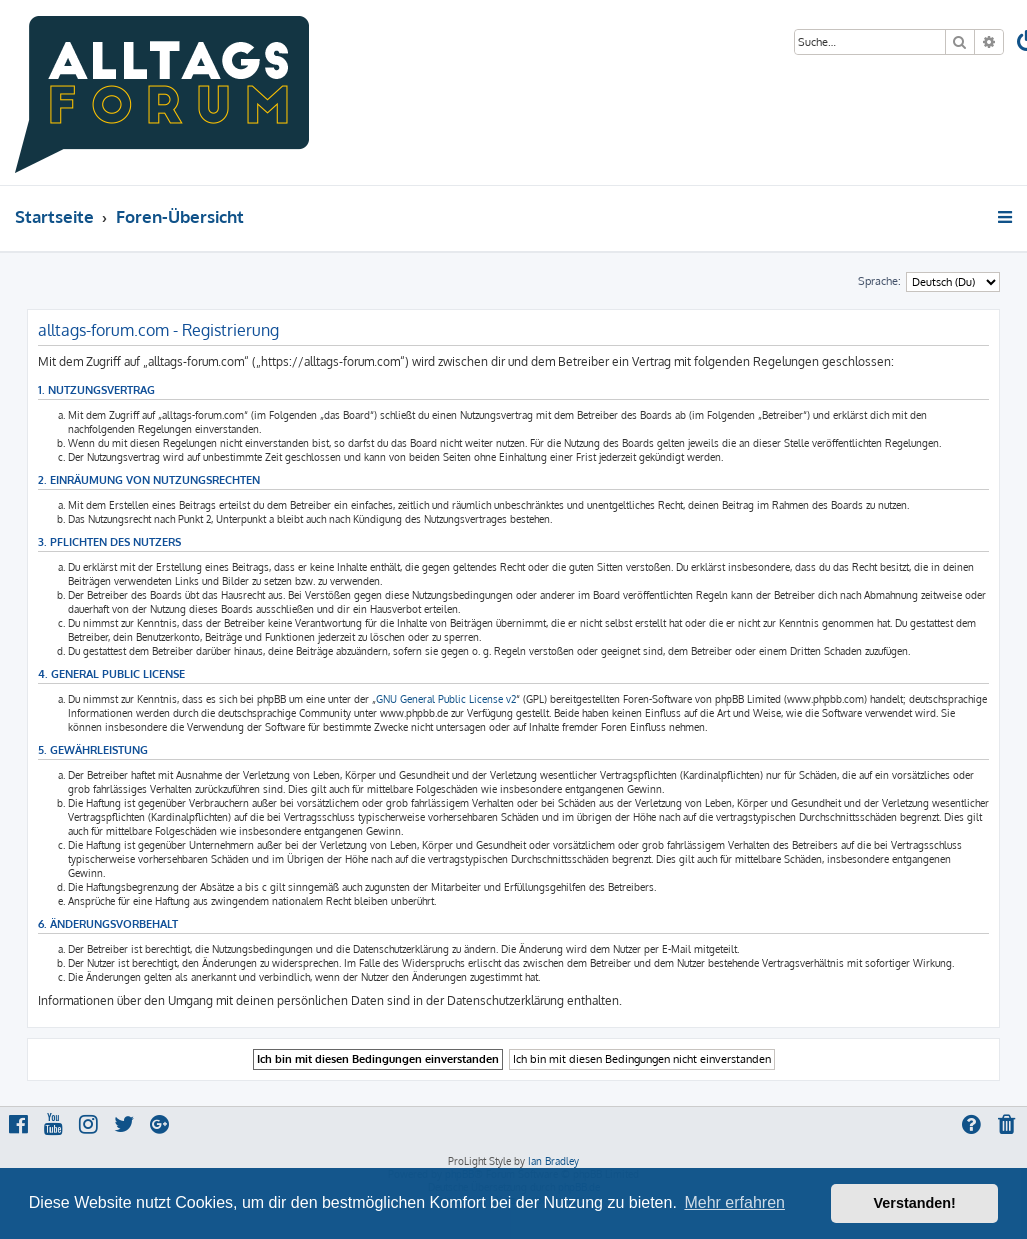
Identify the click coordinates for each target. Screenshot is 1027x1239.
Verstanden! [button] (915, 1203)
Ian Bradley (553, 1161)
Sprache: (879, 281)
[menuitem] (1008, 1126)
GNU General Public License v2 (446, 699)
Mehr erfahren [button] (734, 1202)
